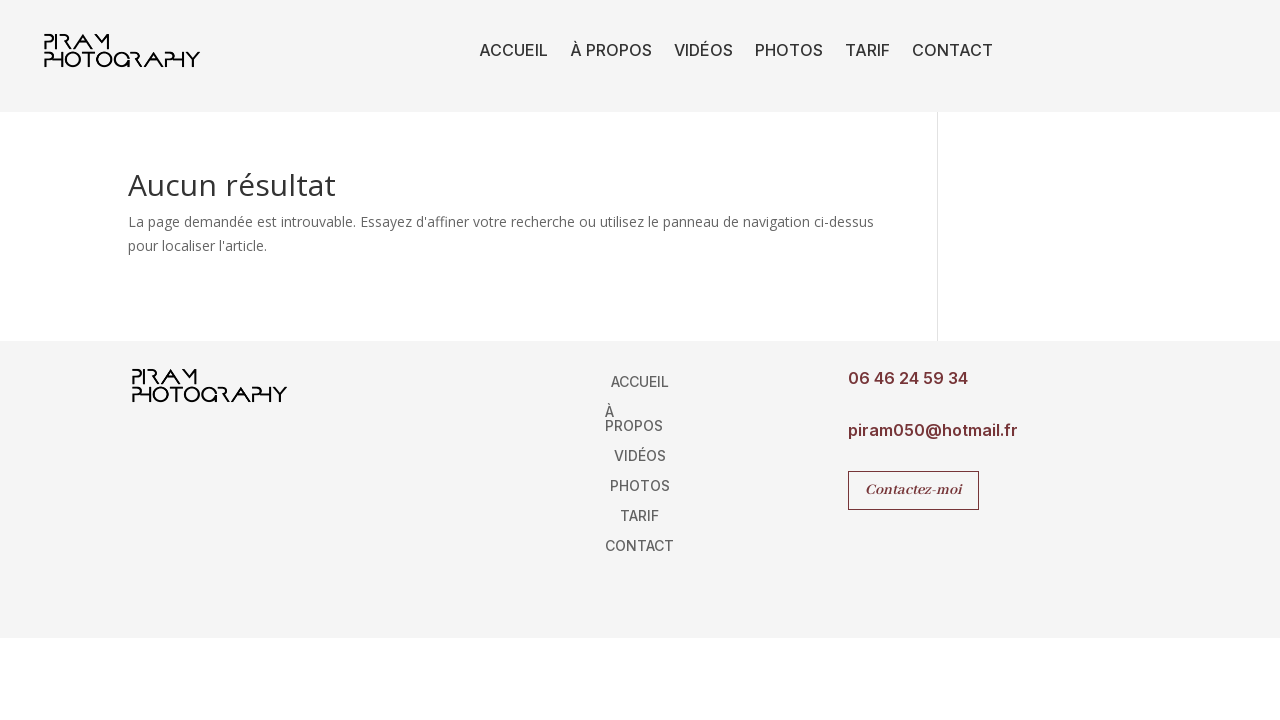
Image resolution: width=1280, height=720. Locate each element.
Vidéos (703, 50)
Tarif (867, 50)
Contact (952, 50)
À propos (611, 50)
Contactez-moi (913, 490)
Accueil (513, 50)
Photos (789, 50)
